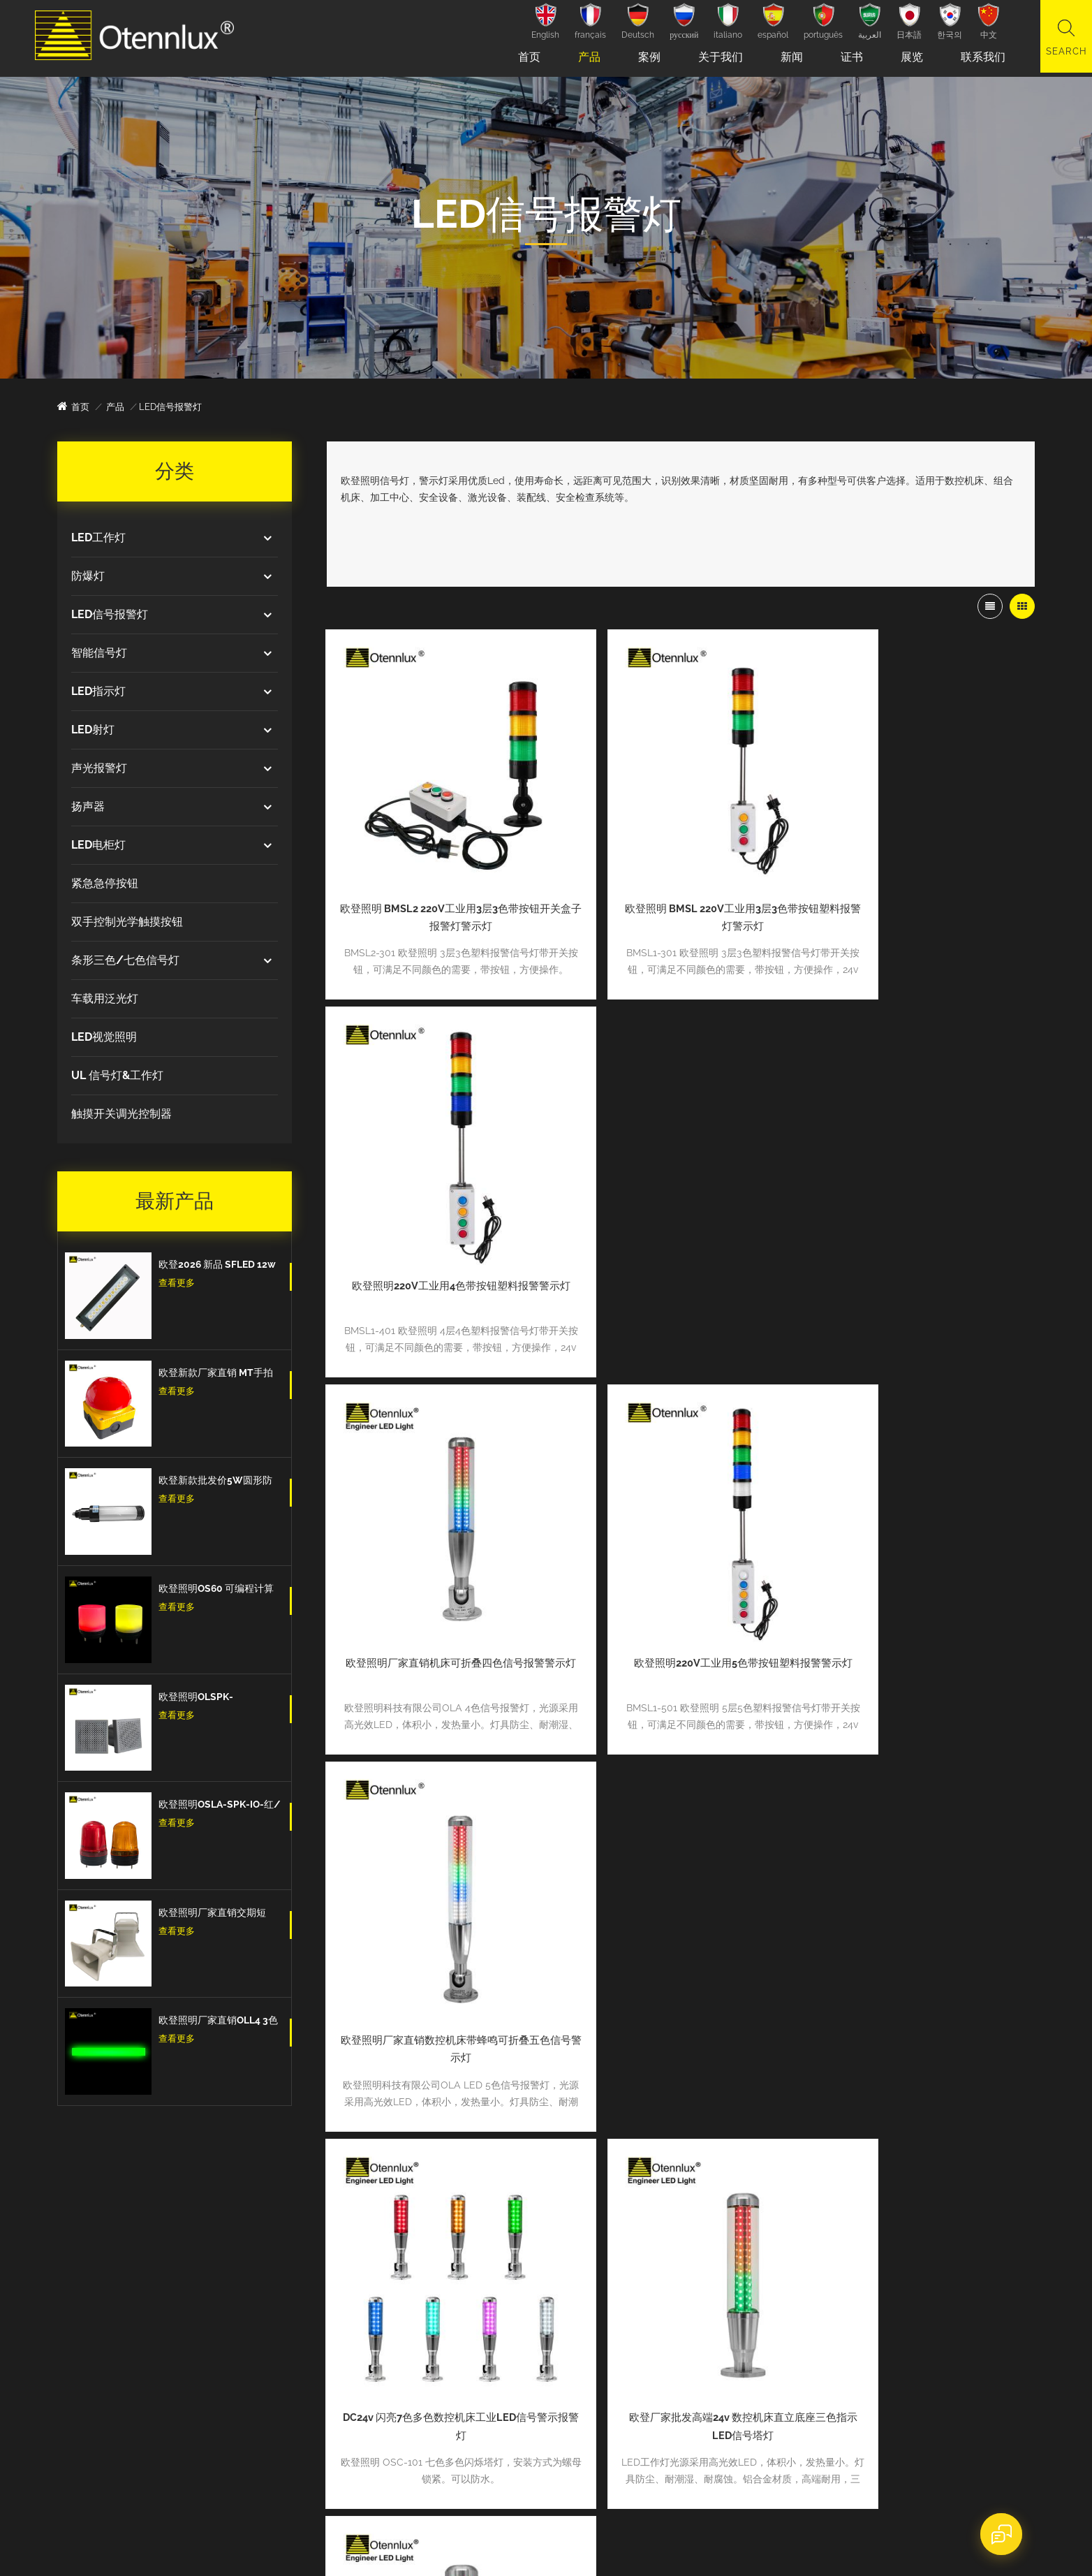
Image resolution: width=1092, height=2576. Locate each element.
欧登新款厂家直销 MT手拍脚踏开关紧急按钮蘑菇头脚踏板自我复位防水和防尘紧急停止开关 (217, 1374)
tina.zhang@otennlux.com (159, 2272)
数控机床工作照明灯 (440, 2288)
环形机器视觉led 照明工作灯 (458, 2244)
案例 (645, 57)
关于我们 (716, 57)
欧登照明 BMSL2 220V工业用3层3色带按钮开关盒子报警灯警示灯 (440, 873)
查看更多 (176, 1283)
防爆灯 (88, 576)
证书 (847, 57)
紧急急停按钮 (104, 883)
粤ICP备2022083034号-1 (621, 2546)
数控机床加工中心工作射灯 (453, 2266)
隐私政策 (452, 2546)
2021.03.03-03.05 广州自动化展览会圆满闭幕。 (923, 2236)
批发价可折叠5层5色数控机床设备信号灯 (920, 1871)
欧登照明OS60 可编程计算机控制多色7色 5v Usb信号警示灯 (217, 1590)
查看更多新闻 (780, 2369)
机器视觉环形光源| (436, 2353)
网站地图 (373, 2546)
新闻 (787, 57)
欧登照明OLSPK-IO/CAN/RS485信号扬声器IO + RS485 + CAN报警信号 (219, 1698)
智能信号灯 (99, 652)
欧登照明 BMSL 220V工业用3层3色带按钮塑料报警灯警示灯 (680, 873)
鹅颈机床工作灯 (431, 2309)
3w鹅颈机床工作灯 (437, 2331)
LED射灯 (93, 729)
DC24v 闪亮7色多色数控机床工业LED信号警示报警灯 (439, 1544)
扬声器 (88, 806)
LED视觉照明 (104, 1037)
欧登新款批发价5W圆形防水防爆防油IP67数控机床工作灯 (217, 1481)
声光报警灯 (99, 768)
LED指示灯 (98, 691)
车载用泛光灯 (104, 998)
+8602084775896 (141, 2239)
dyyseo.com (316, 2546)
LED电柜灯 (98, 844)
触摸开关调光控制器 (121, 1113)
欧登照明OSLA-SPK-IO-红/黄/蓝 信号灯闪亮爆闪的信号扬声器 (219, 1806)
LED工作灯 (98, 537)
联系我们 (979, 57)
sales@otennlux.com (148, 2304)
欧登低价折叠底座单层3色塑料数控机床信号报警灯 (680, 1880)
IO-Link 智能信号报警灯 (447, 2374)
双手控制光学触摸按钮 (127, 921)
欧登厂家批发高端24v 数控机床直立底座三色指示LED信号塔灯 (680, 1544)
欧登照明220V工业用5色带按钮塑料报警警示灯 (680, 1209)
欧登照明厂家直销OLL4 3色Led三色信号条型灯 (218, 2021)
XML (412, 2546)
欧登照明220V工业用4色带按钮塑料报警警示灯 (921, 873)
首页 (525, 57)
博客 (604, 2374)
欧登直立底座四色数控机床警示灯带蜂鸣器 (921, 1544)
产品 (585, 57)
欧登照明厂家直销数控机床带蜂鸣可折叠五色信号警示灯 (921, 1209)
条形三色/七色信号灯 (125, 960)
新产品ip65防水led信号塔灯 (885, 2298)
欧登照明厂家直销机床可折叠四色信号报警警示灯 (440, 1209)
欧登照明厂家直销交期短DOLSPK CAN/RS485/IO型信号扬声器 (215, 1914)
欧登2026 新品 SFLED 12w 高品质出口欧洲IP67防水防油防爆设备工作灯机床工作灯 (217, 1266)
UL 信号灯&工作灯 (117, 1075)
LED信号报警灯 (109, 614)
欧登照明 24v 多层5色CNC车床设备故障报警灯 (439, 1880)
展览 (908, 57)
